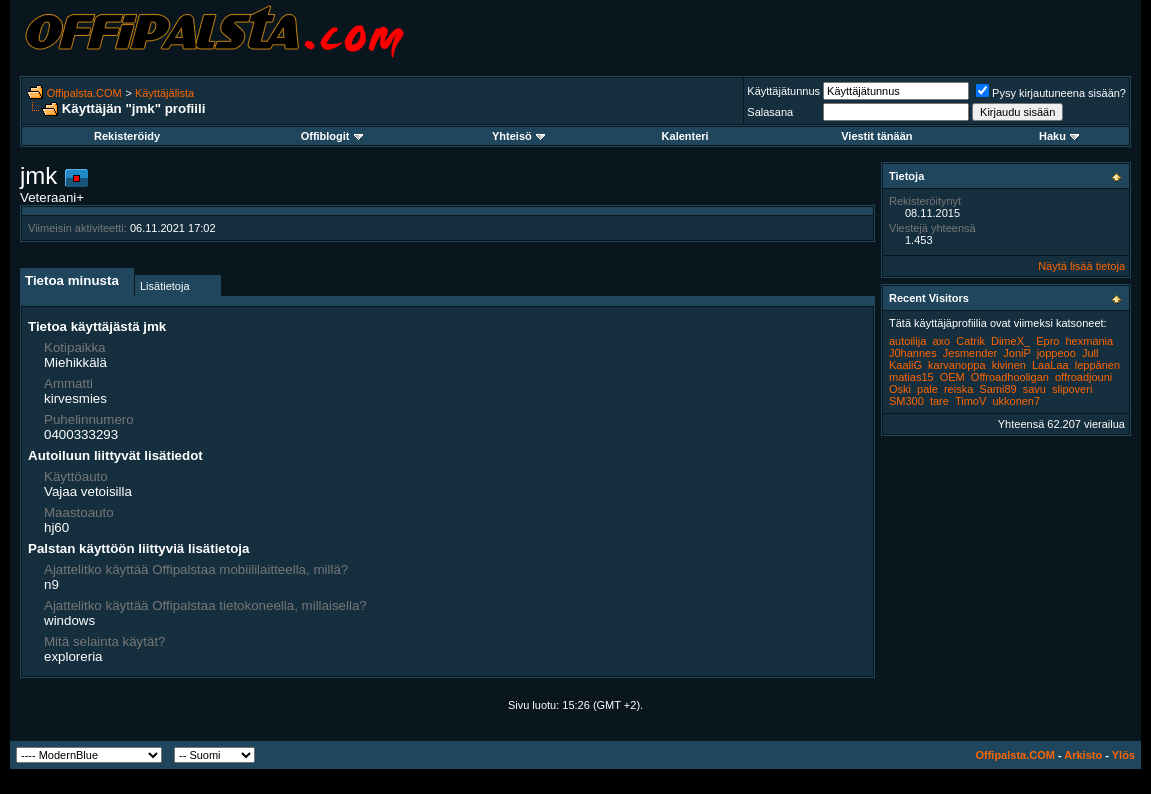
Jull (1090, 353)
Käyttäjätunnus (783, 91)
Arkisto (1083, 755)
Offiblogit (332, 136)
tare (939, 401)
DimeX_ (1010, 341)
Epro (1047, 341)
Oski (900, 389)
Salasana (770, 112)
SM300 (906, 401)
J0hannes (913, 353)
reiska (958, 389)
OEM (952, 377)
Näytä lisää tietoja (1081, 266)
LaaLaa (1050, 365)
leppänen (1097, 365)
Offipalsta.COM (84, 93)
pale (927, 389)
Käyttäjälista (164, 93)
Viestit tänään (876, 136)
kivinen (1009, 365)
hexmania (1089, 341)
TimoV (970, 401)
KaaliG (905, 365)
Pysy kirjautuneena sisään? (1051, 93)
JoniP (1016, 353)
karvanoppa (957, 365)
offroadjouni (1083, 377)
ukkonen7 (1016, 401)
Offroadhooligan (1010, 377)
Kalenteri (685, 136)
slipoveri (1072, 389)
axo (941, 341)
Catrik (970, 341)
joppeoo (1056, 353)
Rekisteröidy (127, 136)
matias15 (911, 377)
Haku (1059, 136)
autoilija (907, 341)
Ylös (1123, 755)
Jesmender (970, 353)
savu (1034, 389)
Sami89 (997, 389)
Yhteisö (518, 136)
